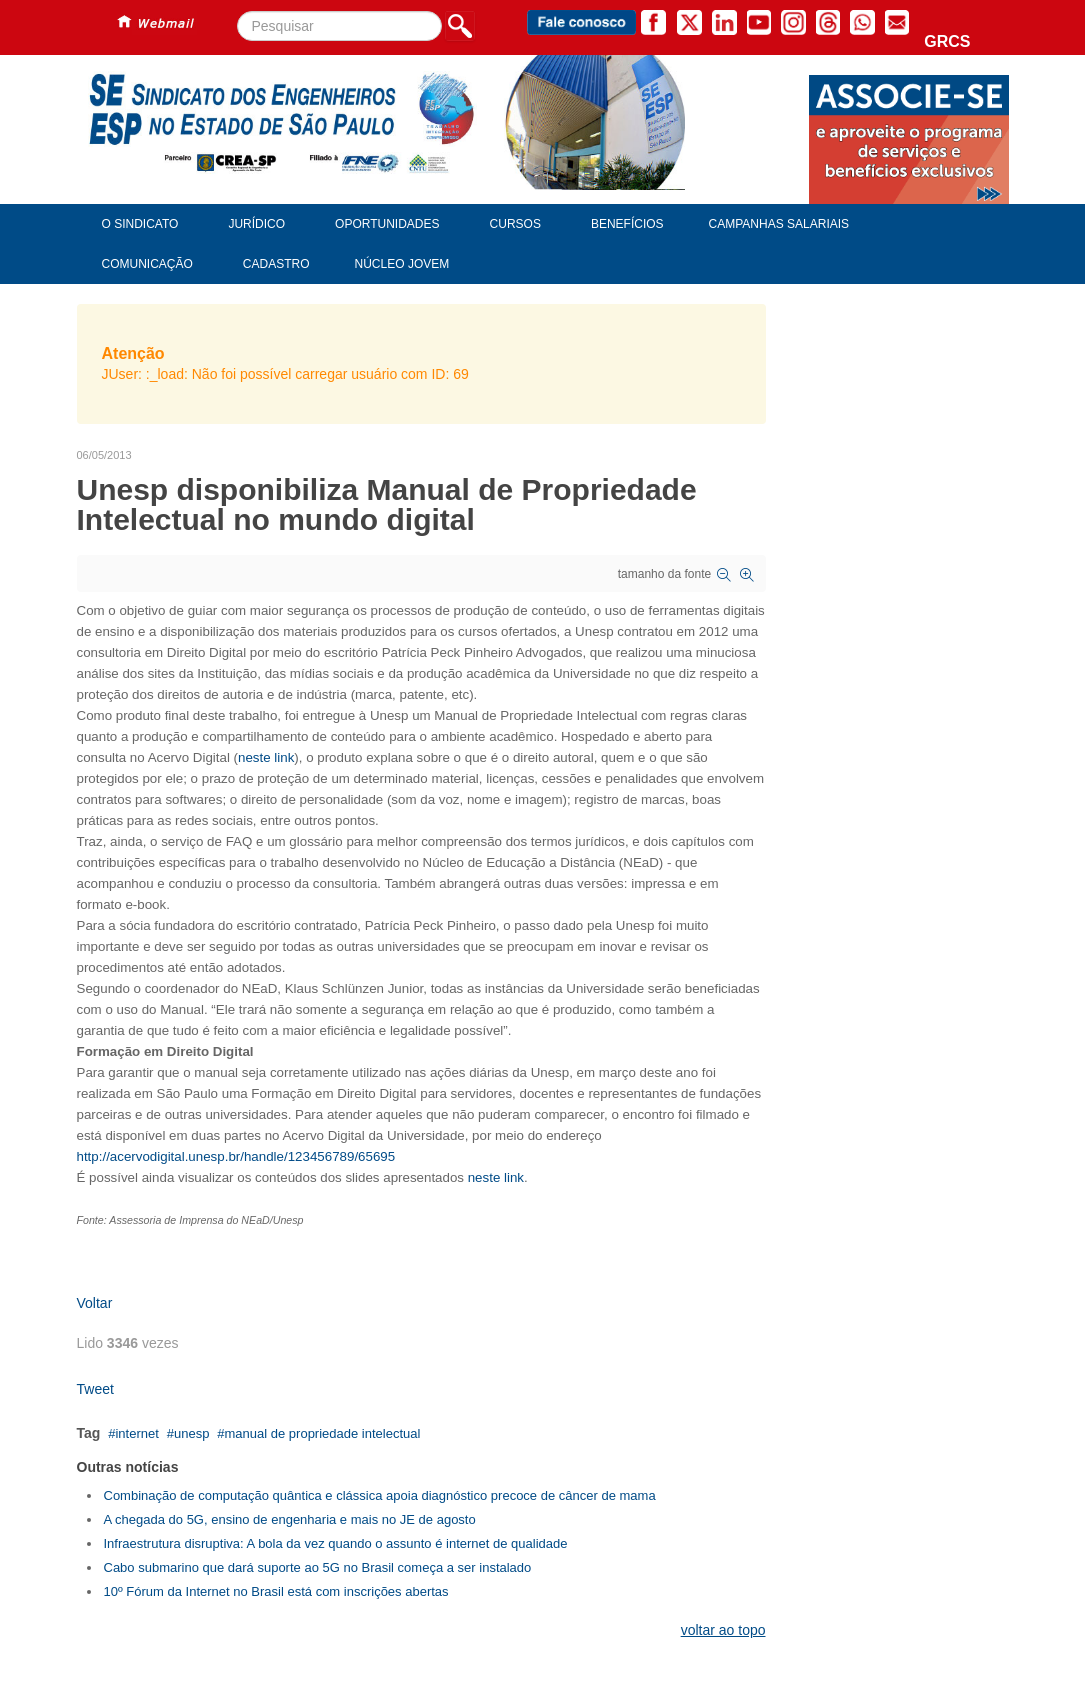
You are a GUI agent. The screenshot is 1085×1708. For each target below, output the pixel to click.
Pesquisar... (237, 11)
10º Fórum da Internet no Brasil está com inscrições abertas (276, 1591)
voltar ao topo (723, 1630)
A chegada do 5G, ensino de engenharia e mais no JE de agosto (290, 1519)
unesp (191, 1433)
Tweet (95, 1389)
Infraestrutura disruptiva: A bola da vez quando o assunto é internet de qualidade (336, 1543)
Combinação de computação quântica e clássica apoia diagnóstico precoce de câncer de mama (380, 1495)
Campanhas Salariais (779, 224)
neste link (266, 757)
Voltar (95, 1303)
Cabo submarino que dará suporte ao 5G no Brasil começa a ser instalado (318, 1567)
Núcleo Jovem (402, 264)
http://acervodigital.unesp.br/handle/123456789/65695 (236, 1156)
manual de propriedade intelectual (323, 1433)
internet (136, 1433)
